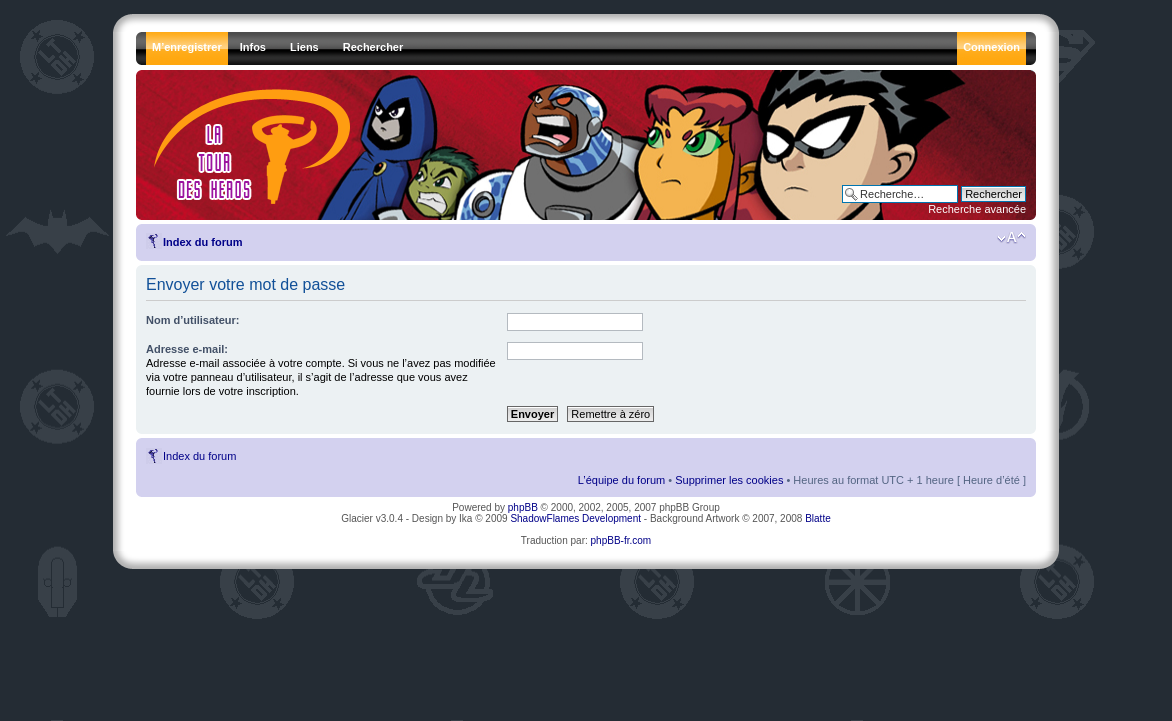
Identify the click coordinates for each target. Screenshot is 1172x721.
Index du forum (202, 242)
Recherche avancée (977, 209)
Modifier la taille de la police (1011, 238)
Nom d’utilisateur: (193, 320)
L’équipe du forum (621, 480)
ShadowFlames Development (575, 518)
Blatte (818, 518)
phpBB (523, 507)
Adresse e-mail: (187, 349)
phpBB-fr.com (621, 540)
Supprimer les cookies (729, 480)
